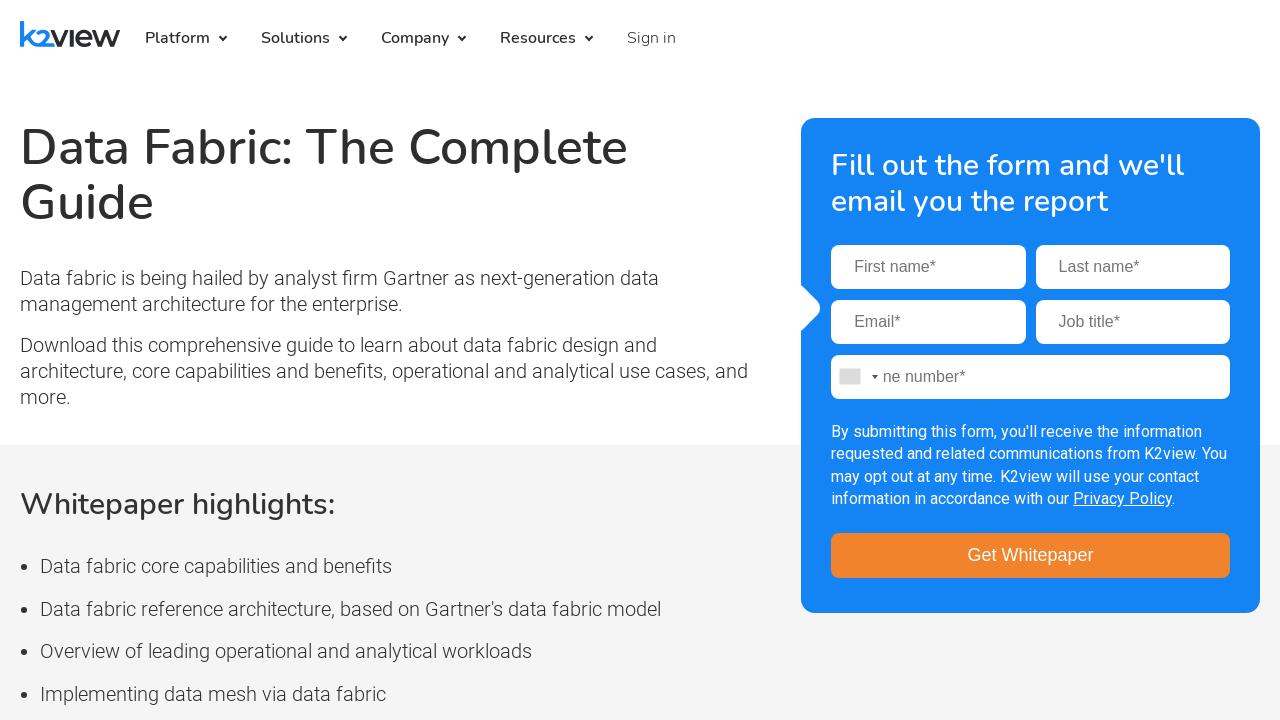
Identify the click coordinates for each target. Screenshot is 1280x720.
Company (415, 38)
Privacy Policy (1122, 498)
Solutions (295, 38)
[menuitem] (651, 38)
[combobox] (858, 377)
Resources (538, 38)
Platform (177, 38)
